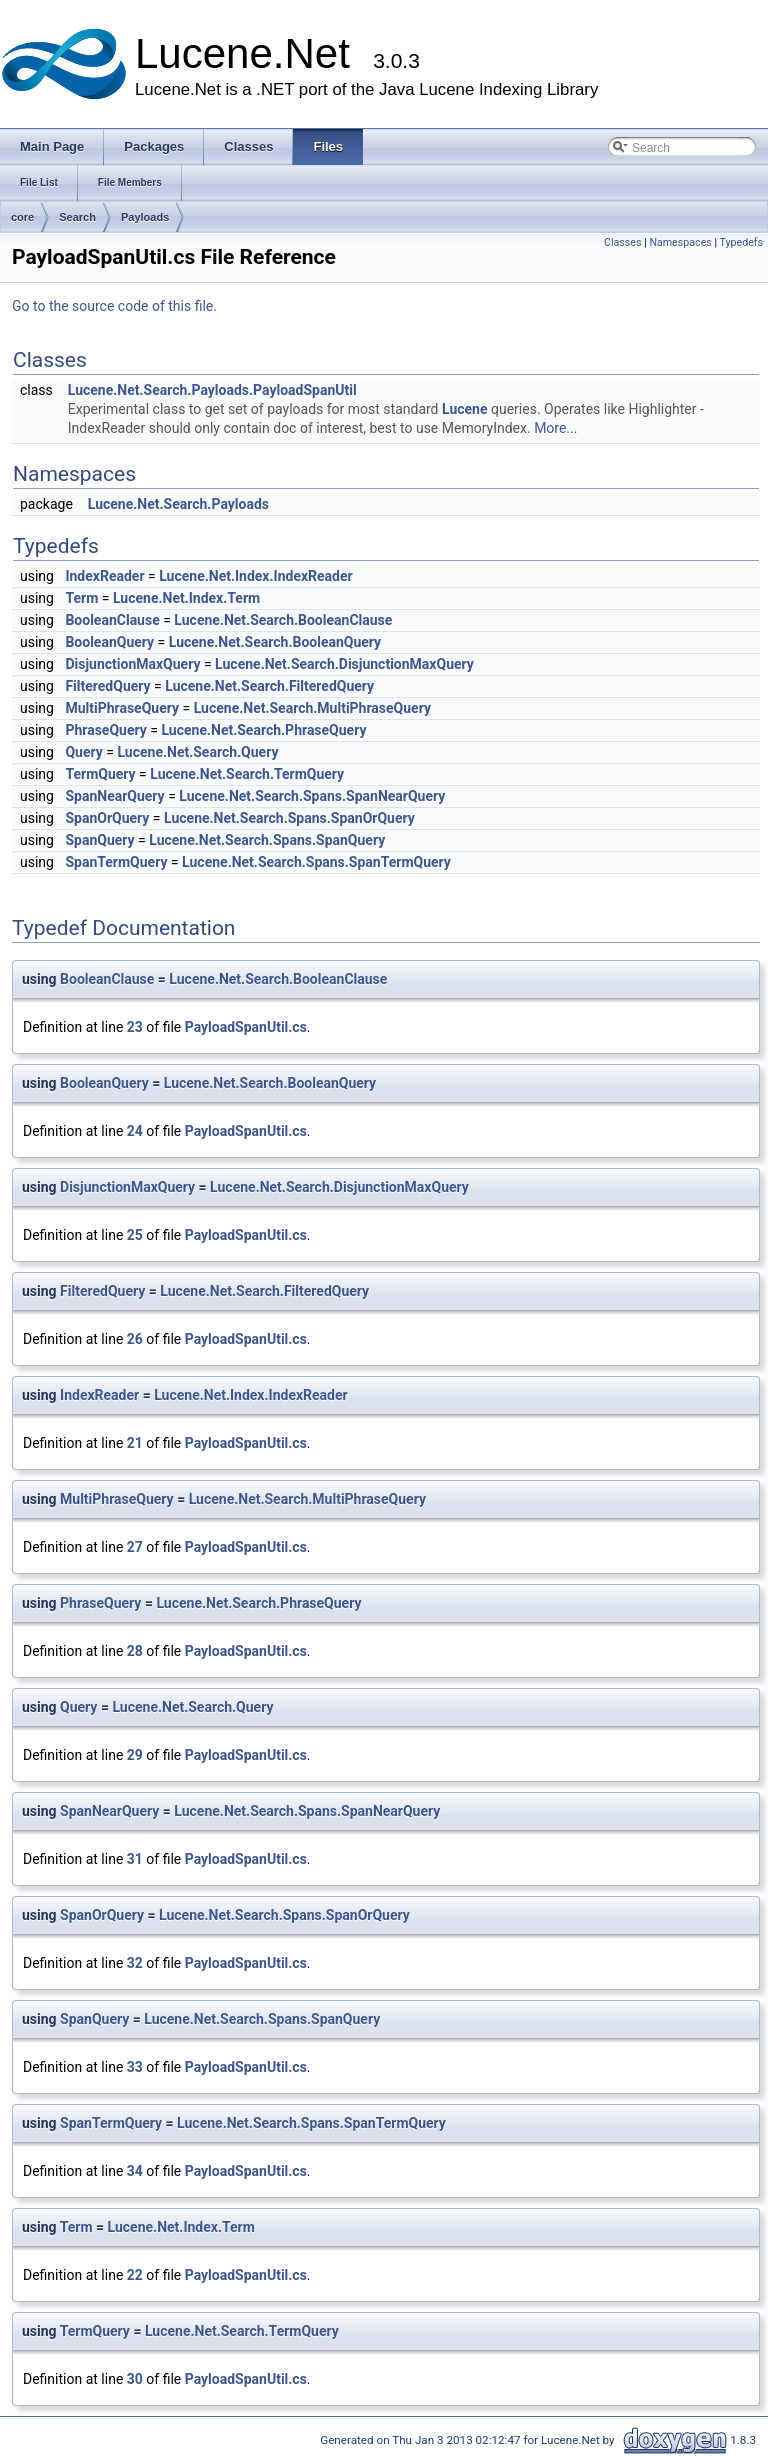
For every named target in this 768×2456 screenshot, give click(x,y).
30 (135, 2379)
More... (555, 428)
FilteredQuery (107, 686)
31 (135, 1859)
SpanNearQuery (114, 796)
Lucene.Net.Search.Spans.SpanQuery (267, 840)
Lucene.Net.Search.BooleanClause (283, 620)
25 (135, 1235)
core (22, 217)
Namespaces (680, 242)
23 (135, 1027)
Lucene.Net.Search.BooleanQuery (275, 642)
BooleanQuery (109, 642)
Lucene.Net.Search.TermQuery (247, 774)
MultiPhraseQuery (122, 708)
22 (135, 2275)
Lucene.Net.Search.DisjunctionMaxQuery (344, 664)
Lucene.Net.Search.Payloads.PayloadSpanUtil (212, 390)
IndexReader (104, 576)
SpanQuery (99, 840)
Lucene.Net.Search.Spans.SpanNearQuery (312, 796)
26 (135, 1339)
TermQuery (100, 774)
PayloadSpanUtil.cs (246, 1027)
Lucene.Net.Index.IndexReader (255, 576)
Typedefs (741, 242)
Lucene (465, 409)
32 (135, 1963)
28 (135, 1651)
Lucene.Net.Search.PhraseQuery (263, 730)
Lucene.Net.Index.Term (186, 598)
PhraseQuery (105, 730)
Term (81, 598)
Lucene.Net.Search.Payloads (178, 504)
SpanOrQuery (107, 818)
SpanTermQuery (116, 862)
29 (135, 1755)
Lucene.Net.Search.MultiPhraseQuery (312, 708)
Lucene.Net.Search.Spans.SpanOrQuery (289, 818)
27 (135, 1547)
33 (135, 2067)
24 (135, 1131)
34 (135, 2171)
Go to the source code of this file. (114, 306)
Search (77, 217)
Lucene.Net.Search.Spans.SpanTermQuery (316, 862)
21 (135, 1443)
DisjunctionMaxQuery (132, 664)
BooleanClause (112, 620)
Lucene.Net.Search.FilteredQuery (269, 686)
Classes (622, 242)
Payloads (145, 217)
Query (83, 752)
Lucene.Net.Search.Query (197, 752)
